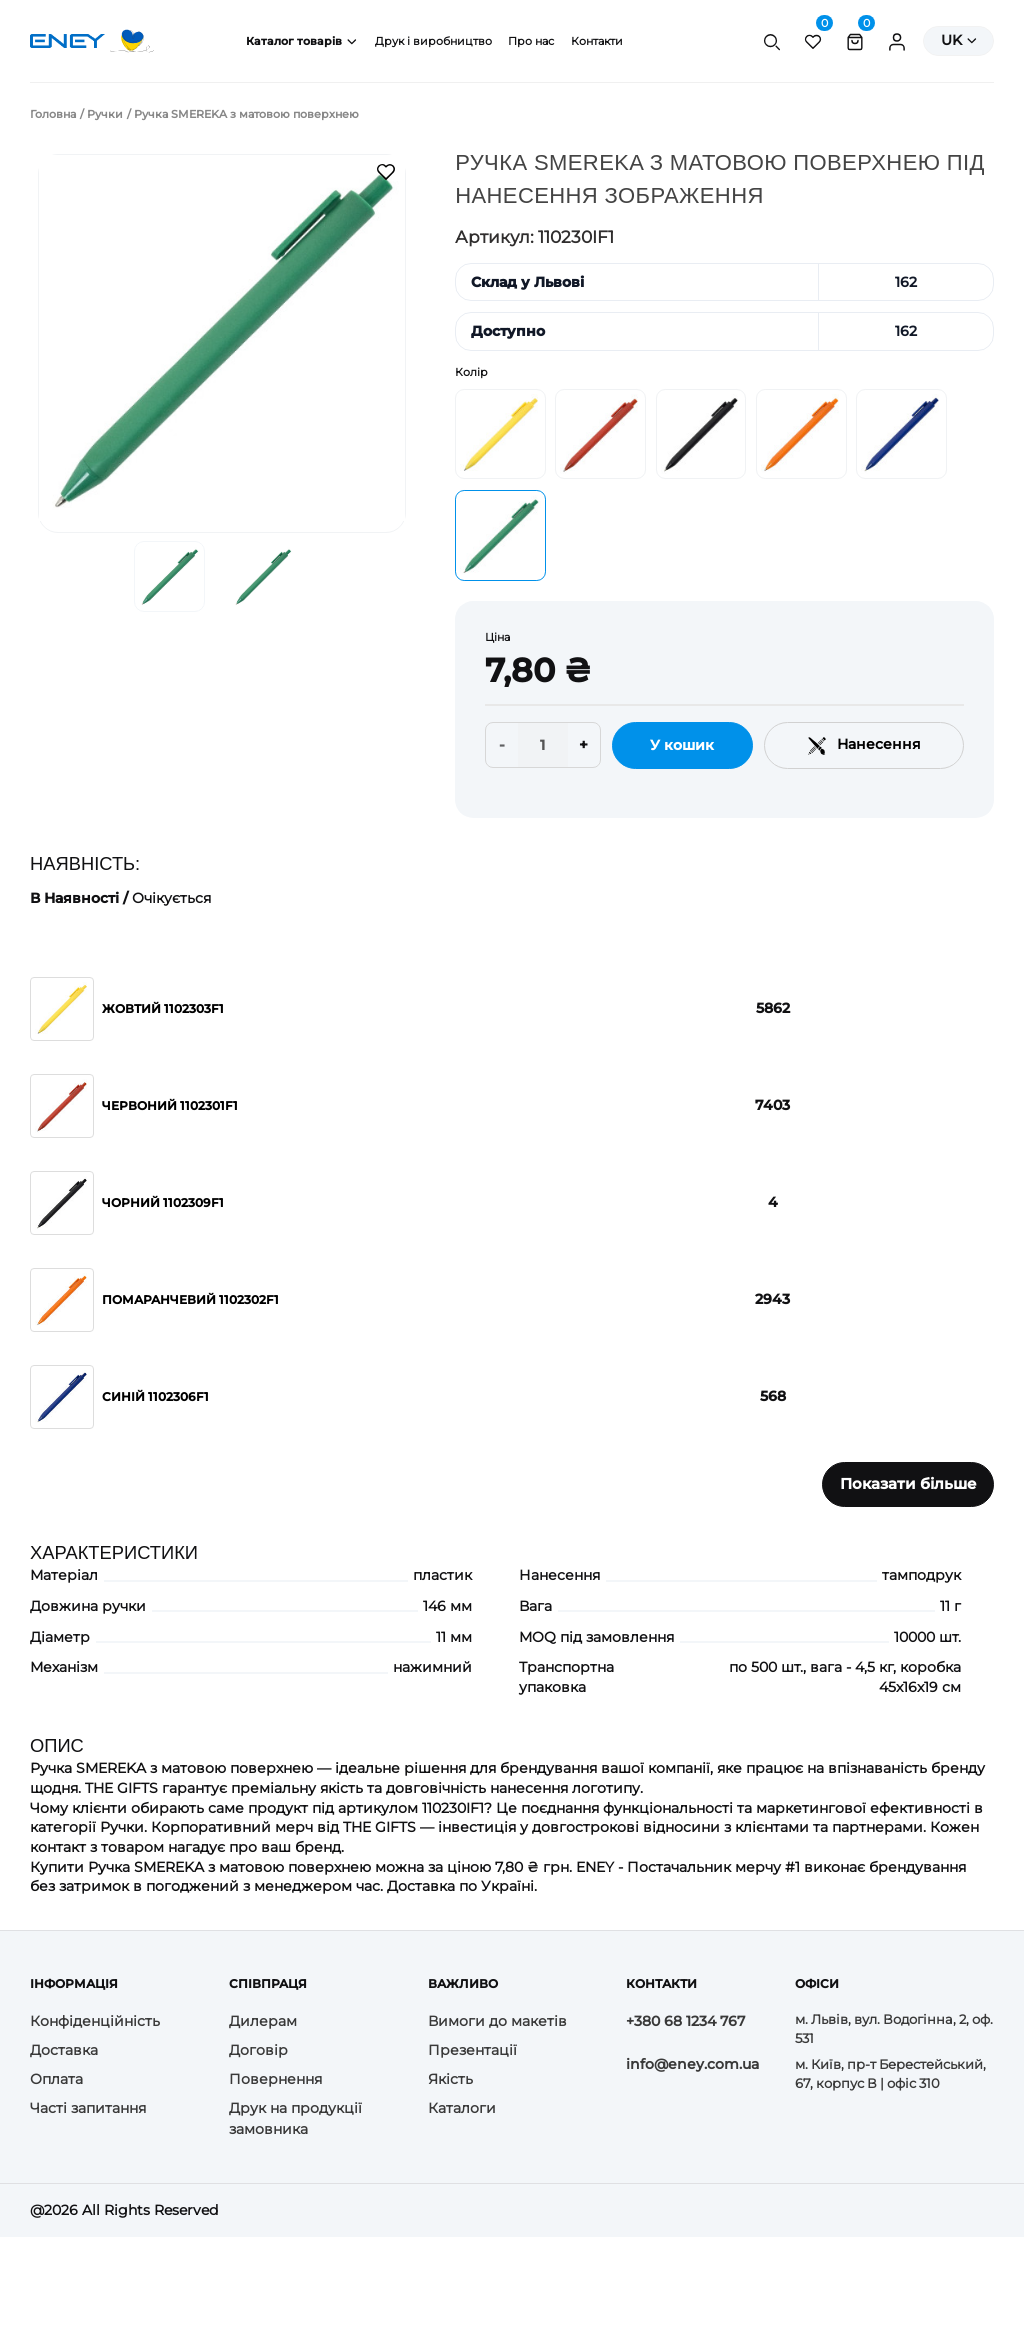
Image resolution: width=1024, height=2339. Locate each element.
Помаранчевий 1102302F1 (190, 1299)
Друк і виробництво (433, 41)
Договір (258, 2050)
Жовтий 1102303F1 (163, 1008)
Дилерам (263, 2021)
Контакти (597, 41)
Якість (450, 2079)
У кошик (682, 745)
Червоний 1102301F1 (170, 1105)
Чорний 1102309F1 (163, 1202)
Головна (53, 114)
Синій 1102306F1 (155, 1396)
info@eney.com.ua (692, 2064)
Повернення (275, 2079)
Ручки (105, 114)
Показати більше (908, 1484)
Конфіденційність (95, 2021)
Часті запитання (88, 2108)
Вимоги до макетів (497, 2021)
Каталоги (462, 2108)
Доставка (64, 2050)
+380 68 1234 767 (685, 2021)
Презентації (472, 2050)
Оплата (56, 2079)
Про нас (531, 41)
